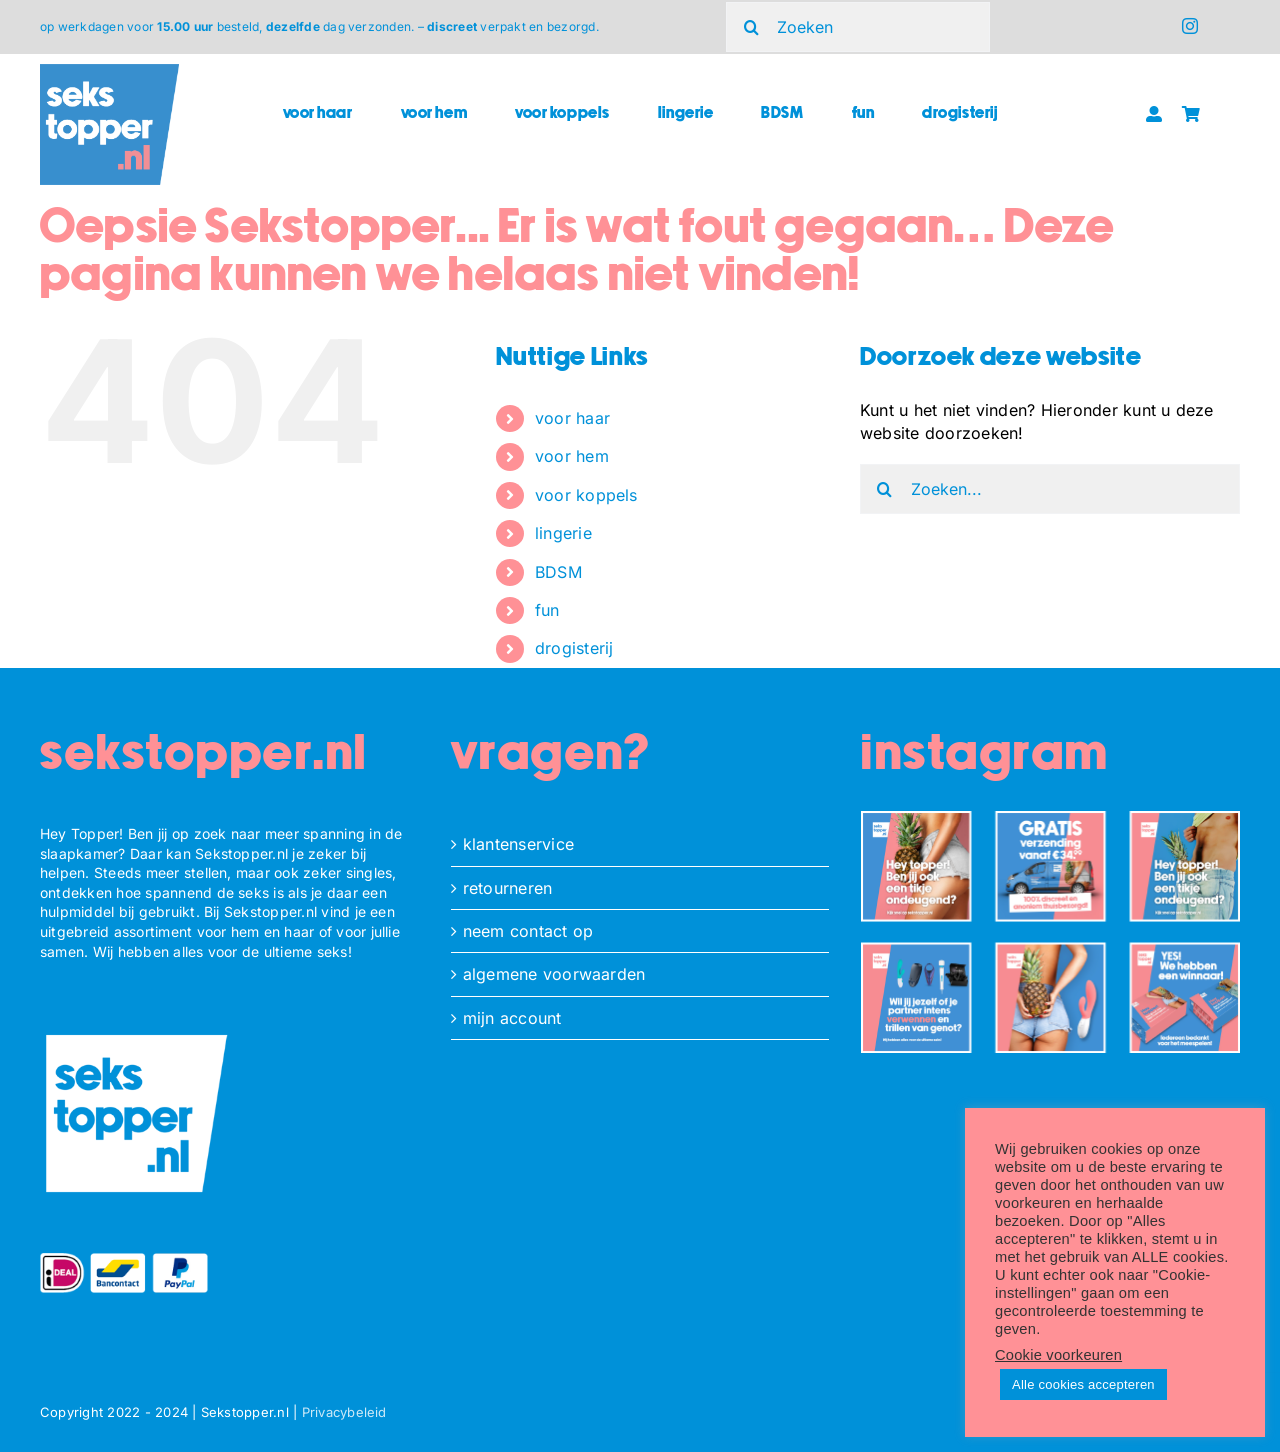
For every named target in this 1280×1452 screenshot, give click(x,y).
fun (547, 610)
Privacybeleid (344, 1412)
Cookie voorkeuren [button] (1058, 1355)
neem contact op (528, 931)
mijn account (512, 1018)
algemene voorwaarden (554, 974)
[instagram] (1190, 26)
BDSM (558, 572)
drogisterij (574, 648)
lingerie (563, 533)
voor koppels (586, 495)
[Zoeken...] (1050, 489)
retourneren (508, 888)
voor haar (572, 418)
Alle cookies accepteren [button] (1083, 1384)
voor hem (572, 456)
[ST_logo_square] (109, 72)
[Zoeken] (858, 27)
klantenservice (518, 844)
